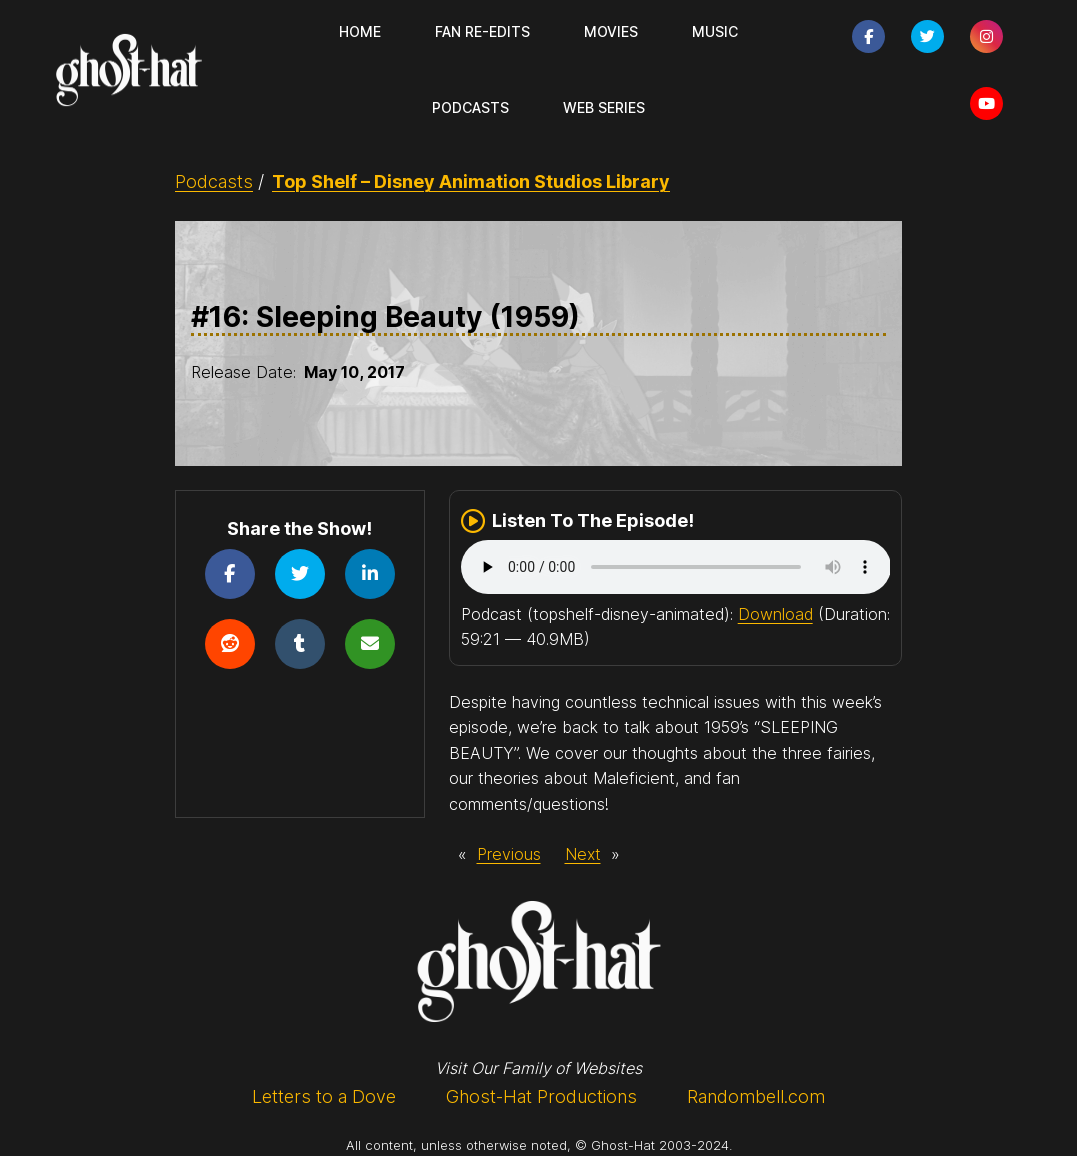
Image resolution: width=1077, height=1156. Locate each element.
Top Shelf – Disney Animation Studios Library (471, 181)
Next (583, 854)
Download (775, 614)
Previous (509, 854)
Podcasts (214, 181)
